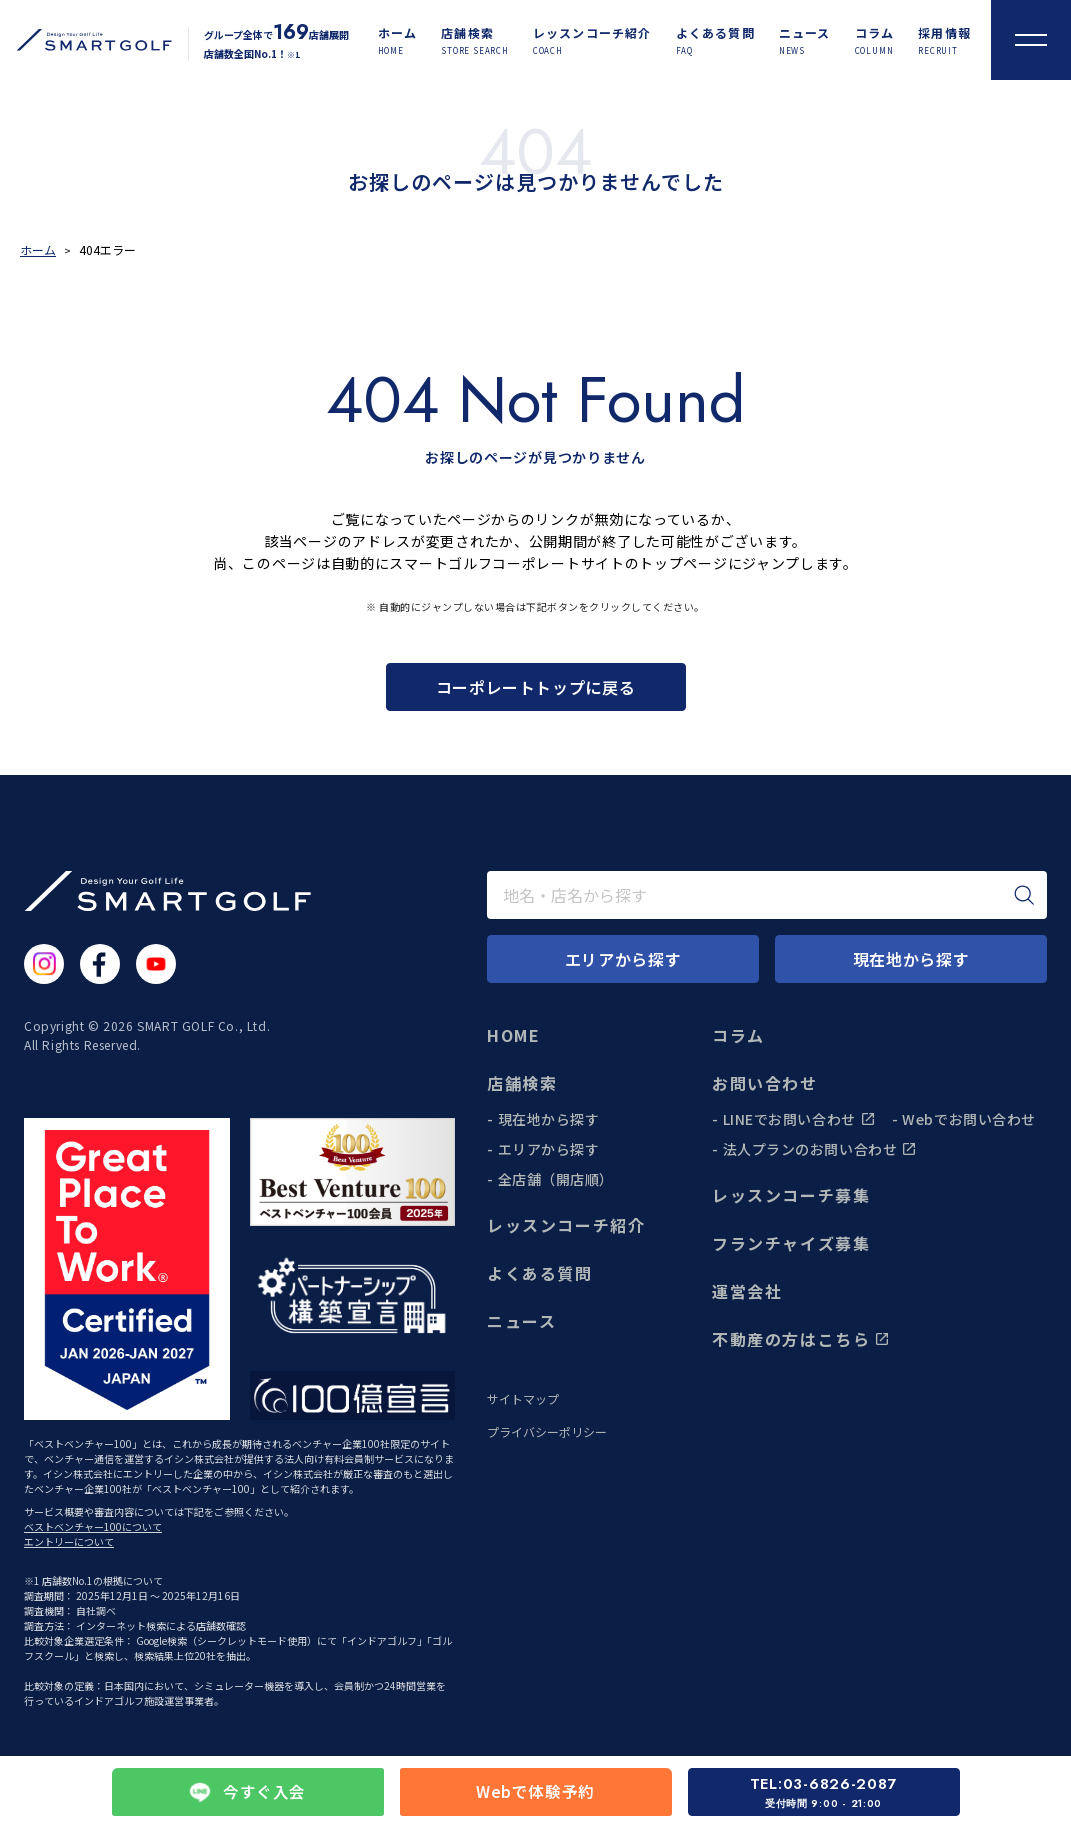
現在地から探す (549, 1119)
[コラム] (875, 40)
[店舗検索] (475, 40)
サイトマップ (523, 1399)
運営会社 (747, 1291)
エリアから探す (549, 1149)
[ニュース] (805, 40)
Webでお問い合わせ (969, 1119)
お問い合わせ (765, 1083)
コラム (738, 1035)
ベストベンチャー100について (93, 1526)
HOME (513, 1035)
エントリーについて (69, 1541)
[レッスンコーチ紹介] (592, 40)
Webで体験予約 (535, 1792)
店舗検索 (522, 1083)
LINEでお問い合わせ (799, 1119)
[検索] (1024, 895)
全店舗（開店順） (556, 1179)
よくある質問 (540, 1273)
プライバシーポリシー (547, 1432)
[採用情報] (944, 40)
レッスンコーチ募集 (791, 1195)
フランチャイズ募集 (791, 1243)
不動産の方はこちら (801, 1339)
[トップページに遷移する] (86, 40)
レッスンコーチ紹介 (566, 1225)
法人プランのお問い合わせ (820, 1149)
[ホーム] (398, 40)
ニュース (521, 1321)
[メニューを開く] (1031, 40)
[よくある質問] (715, 40)
